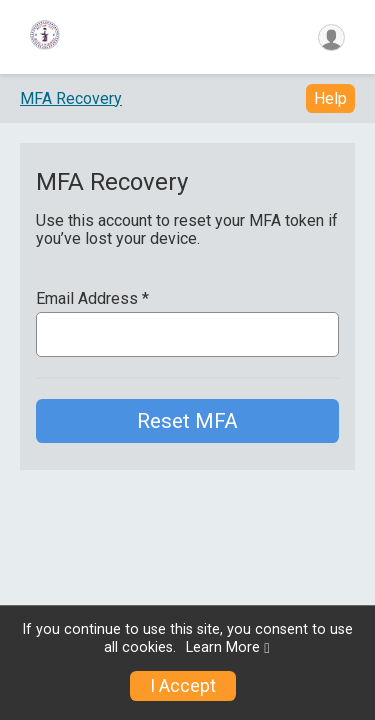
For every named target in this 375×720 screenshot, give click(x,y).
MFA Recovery (71, 98)
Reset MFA (187, 421)
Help (330, 98)
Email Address (92, 299)
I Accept (183, 686)
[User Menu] (331, 37)
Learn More (223, 647)
